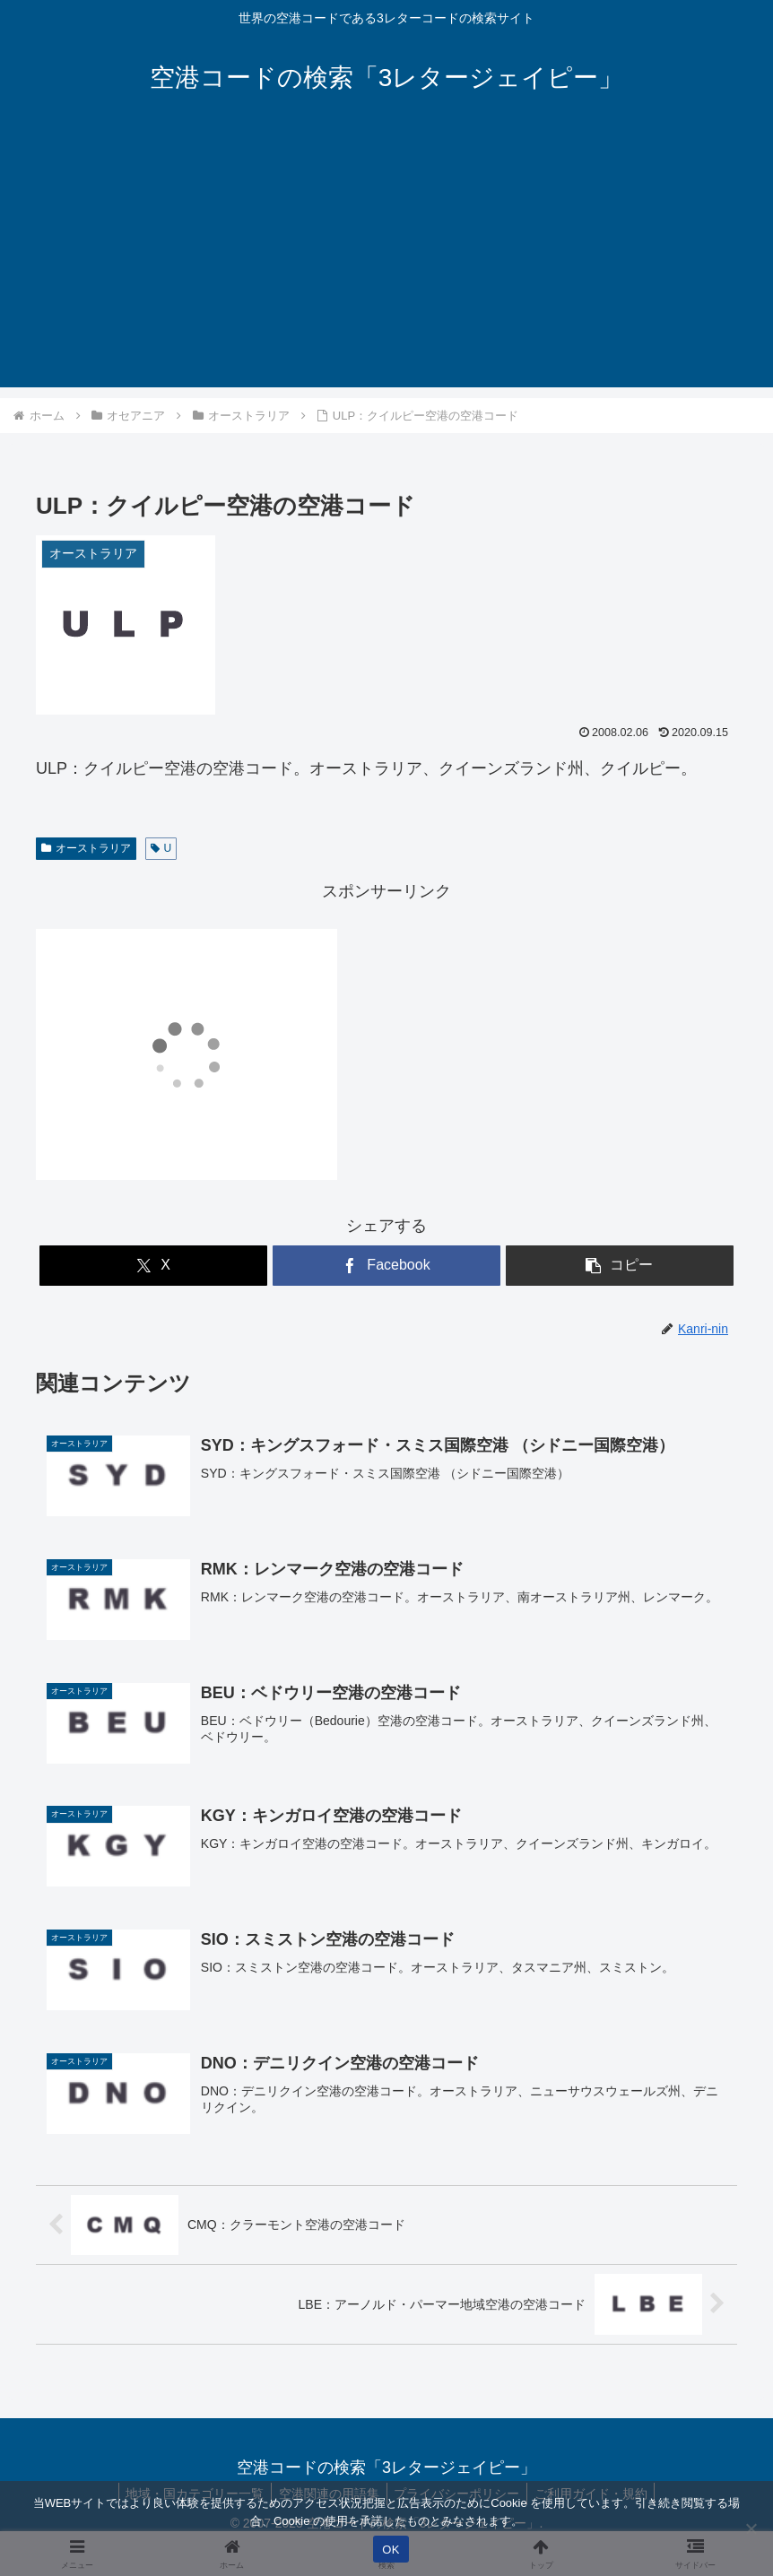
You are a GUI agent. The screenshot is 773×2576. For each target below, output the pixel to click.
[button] (620, 1265)
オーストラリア (86, 848)
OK (390, 2549)
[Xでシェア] (153, 1265)
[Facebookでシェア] (386, 1265)
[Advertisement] (386, 261)
